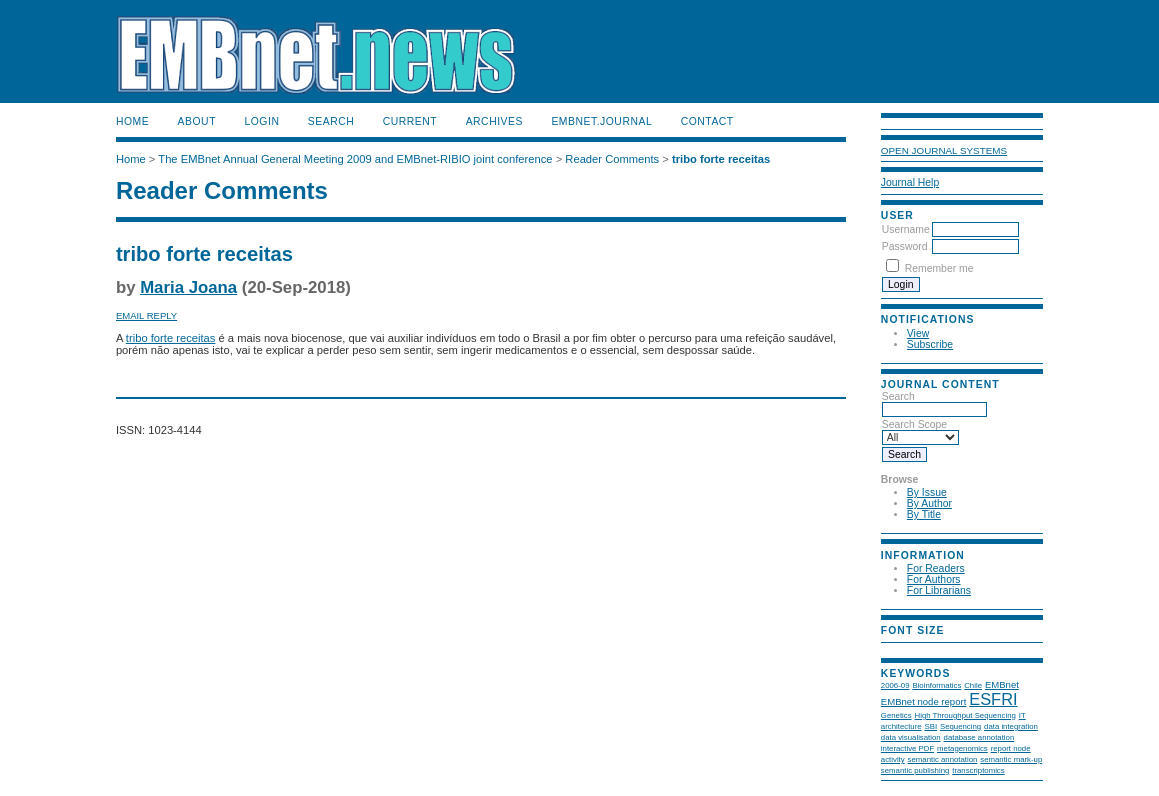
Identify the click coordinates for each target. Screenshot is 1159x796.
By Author (929, 503)
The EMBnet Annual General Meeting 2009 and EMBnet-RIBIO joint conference (355, 159)
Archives (494, 121)
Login (261, 121)
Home (132, 121)
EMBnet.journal (601, 121)
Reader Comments (612, 159)
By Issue (927, 492)
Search (331, 121)
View (918, 333)
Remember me (939, 268)
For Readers (936, 568)
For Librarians (939, 590)
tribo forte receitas (721, 159)
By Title (924, 514)
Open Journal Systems (944, 150)
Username (906, 229)
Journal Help (910, 182)
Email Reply (146, 315)
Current (410, 121)
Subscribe (930, 344)
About (197, 121)
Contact (707, 121)
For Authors (934, 579)
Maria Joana (188, 287)
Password (905, 246)
